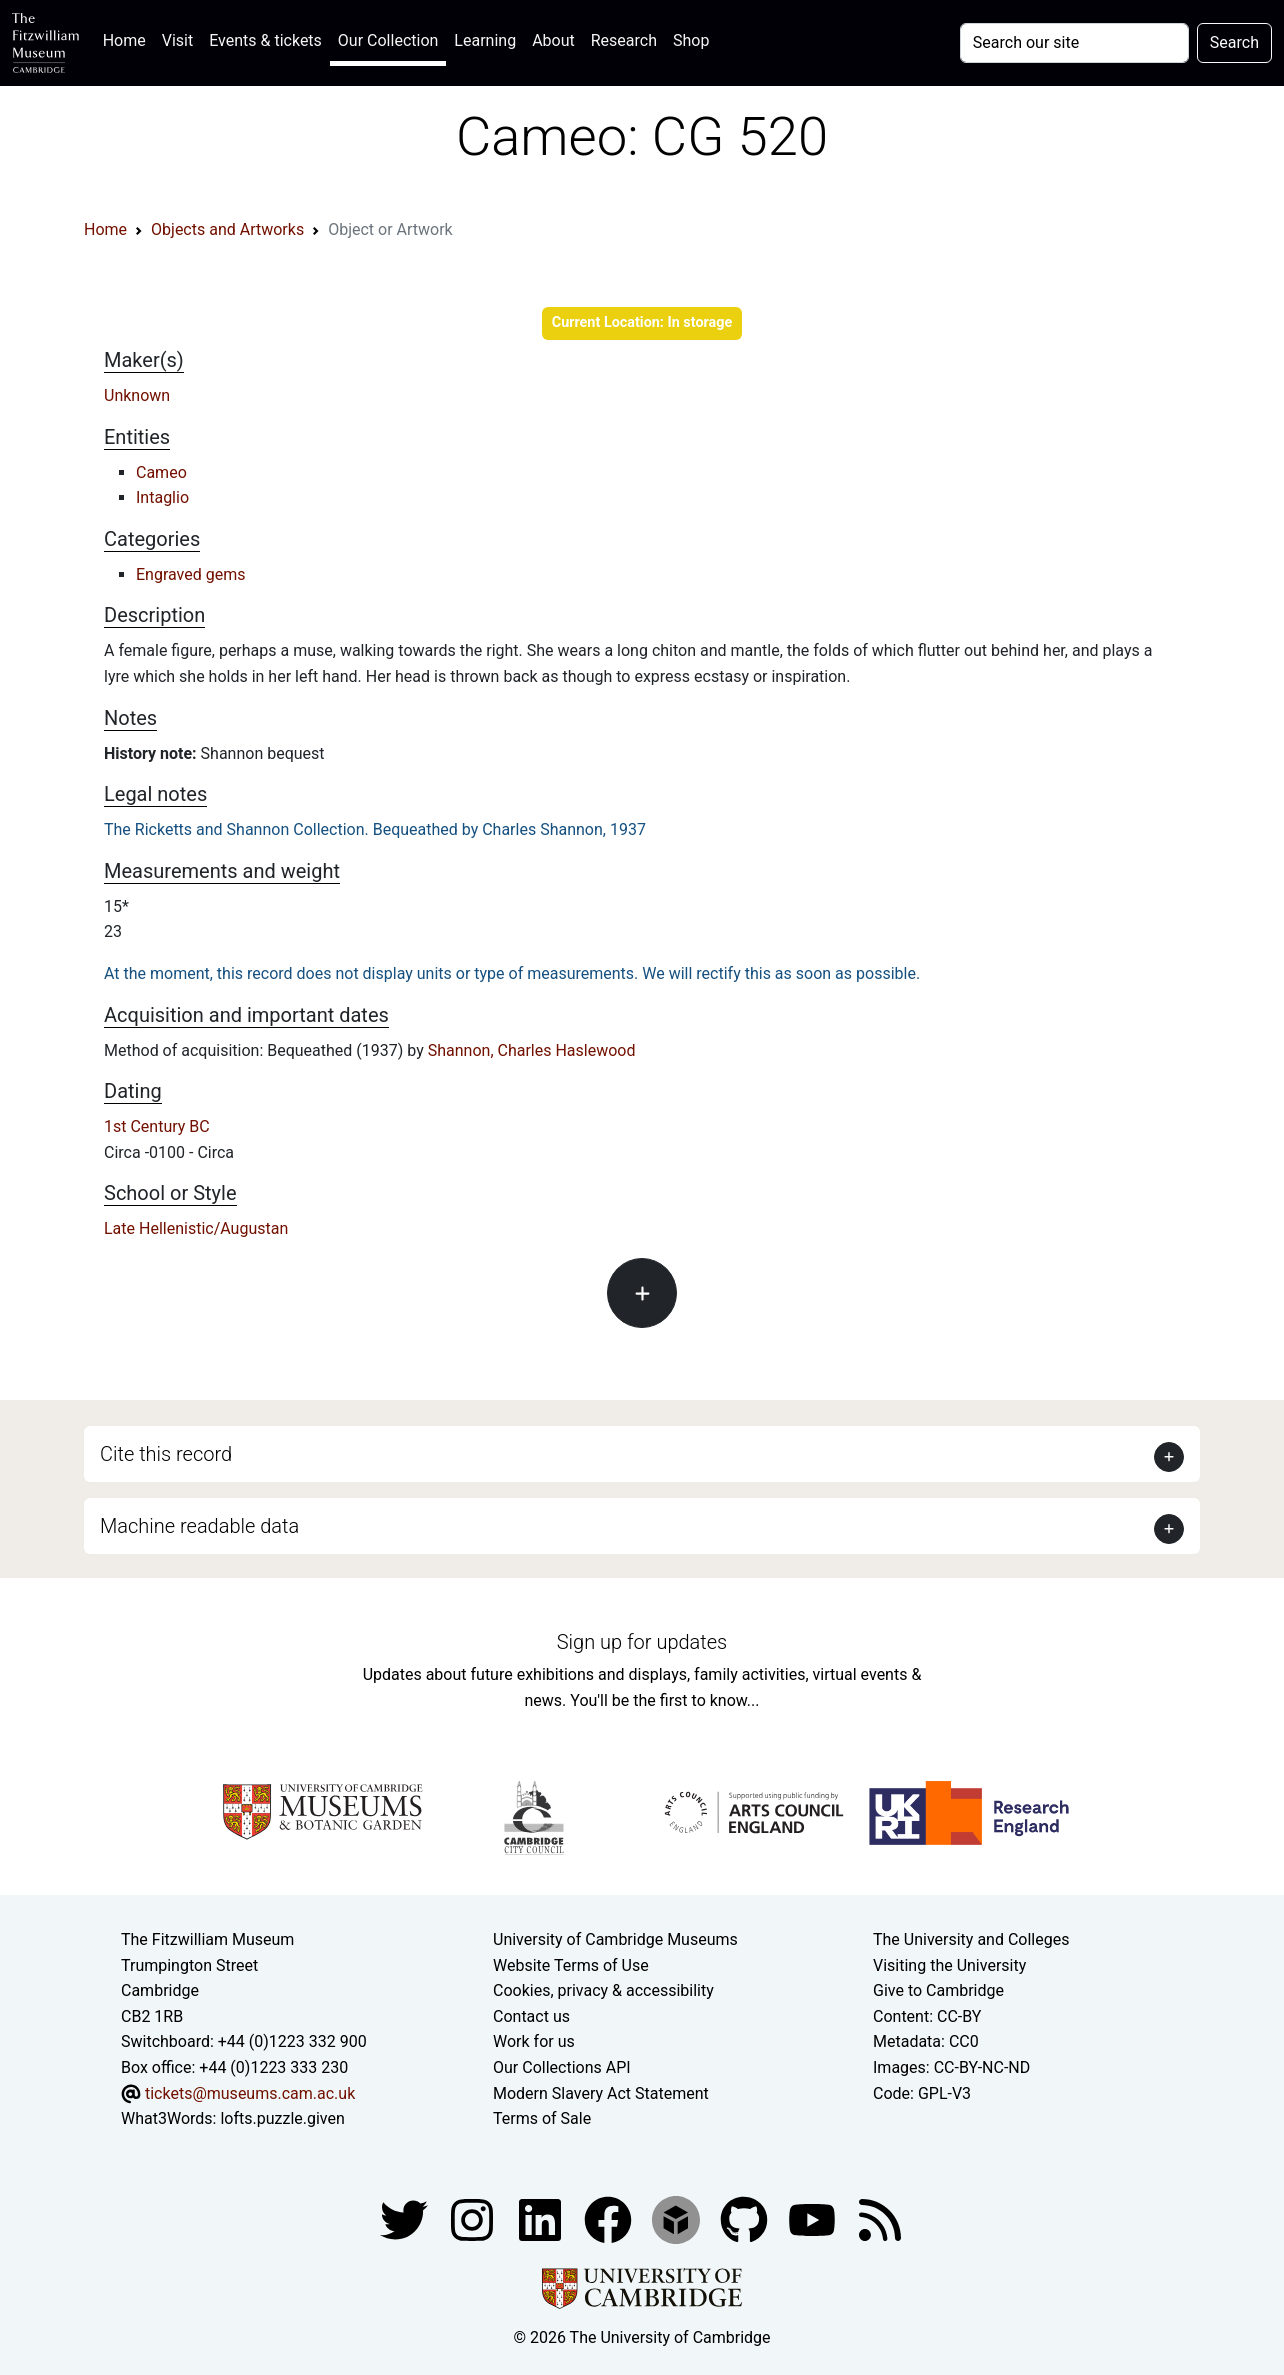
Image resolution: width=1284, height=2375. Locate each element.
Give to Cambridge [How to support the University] (938, 1990)
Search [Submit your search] (1234, 42)
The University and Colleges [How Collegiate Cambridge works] (971, 1939)
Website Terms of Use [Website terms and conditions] (571, 1965)
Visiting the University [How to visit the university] (949, 1965)
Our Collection (388, 40)
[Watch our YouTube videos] (814, 2218)
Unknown (137, 395)
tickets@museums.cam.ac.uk (250, 2093)
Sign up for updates (642, 1642)
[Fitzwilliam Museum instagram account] (474, 2218)
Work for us (534, 2041)
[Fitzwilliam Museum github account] (746, 2218)
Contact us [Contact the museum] (531, 2016)
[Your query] (1074, 43)
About (553, 40)
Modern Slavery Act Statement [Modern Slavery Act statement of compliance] (601, 2093)
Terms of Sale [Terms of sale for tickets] (542, 2118)
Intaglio (162, 497)
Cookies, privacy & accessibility (603, 1990)
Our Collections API (562, 2067)
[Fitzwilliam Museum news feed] (880, 2218)
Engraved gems (191, 574)
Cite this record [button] (166, 1454)
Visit (177, 40)
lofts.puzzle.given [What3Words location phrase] (282, 2118)
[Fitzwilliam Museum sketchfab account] (678, 2218)
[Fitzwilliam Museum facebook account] (542, 2218)
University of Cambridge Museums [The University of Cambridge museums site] (615, 1939)
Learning (485, 40)
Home (128, 38)
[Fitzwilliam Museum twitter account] (406, 2218)
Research (624, 40)
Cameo (161, 472)
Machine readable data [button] (199, 1526)
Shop (691, 40)
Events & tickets (265, 40)
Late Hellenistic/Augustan (196, 1228)
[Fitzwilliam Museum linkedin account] (610, 2218)
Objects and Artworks (227, 229)
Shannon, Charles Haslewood (532, 1050)
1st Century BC (157, 1126)
